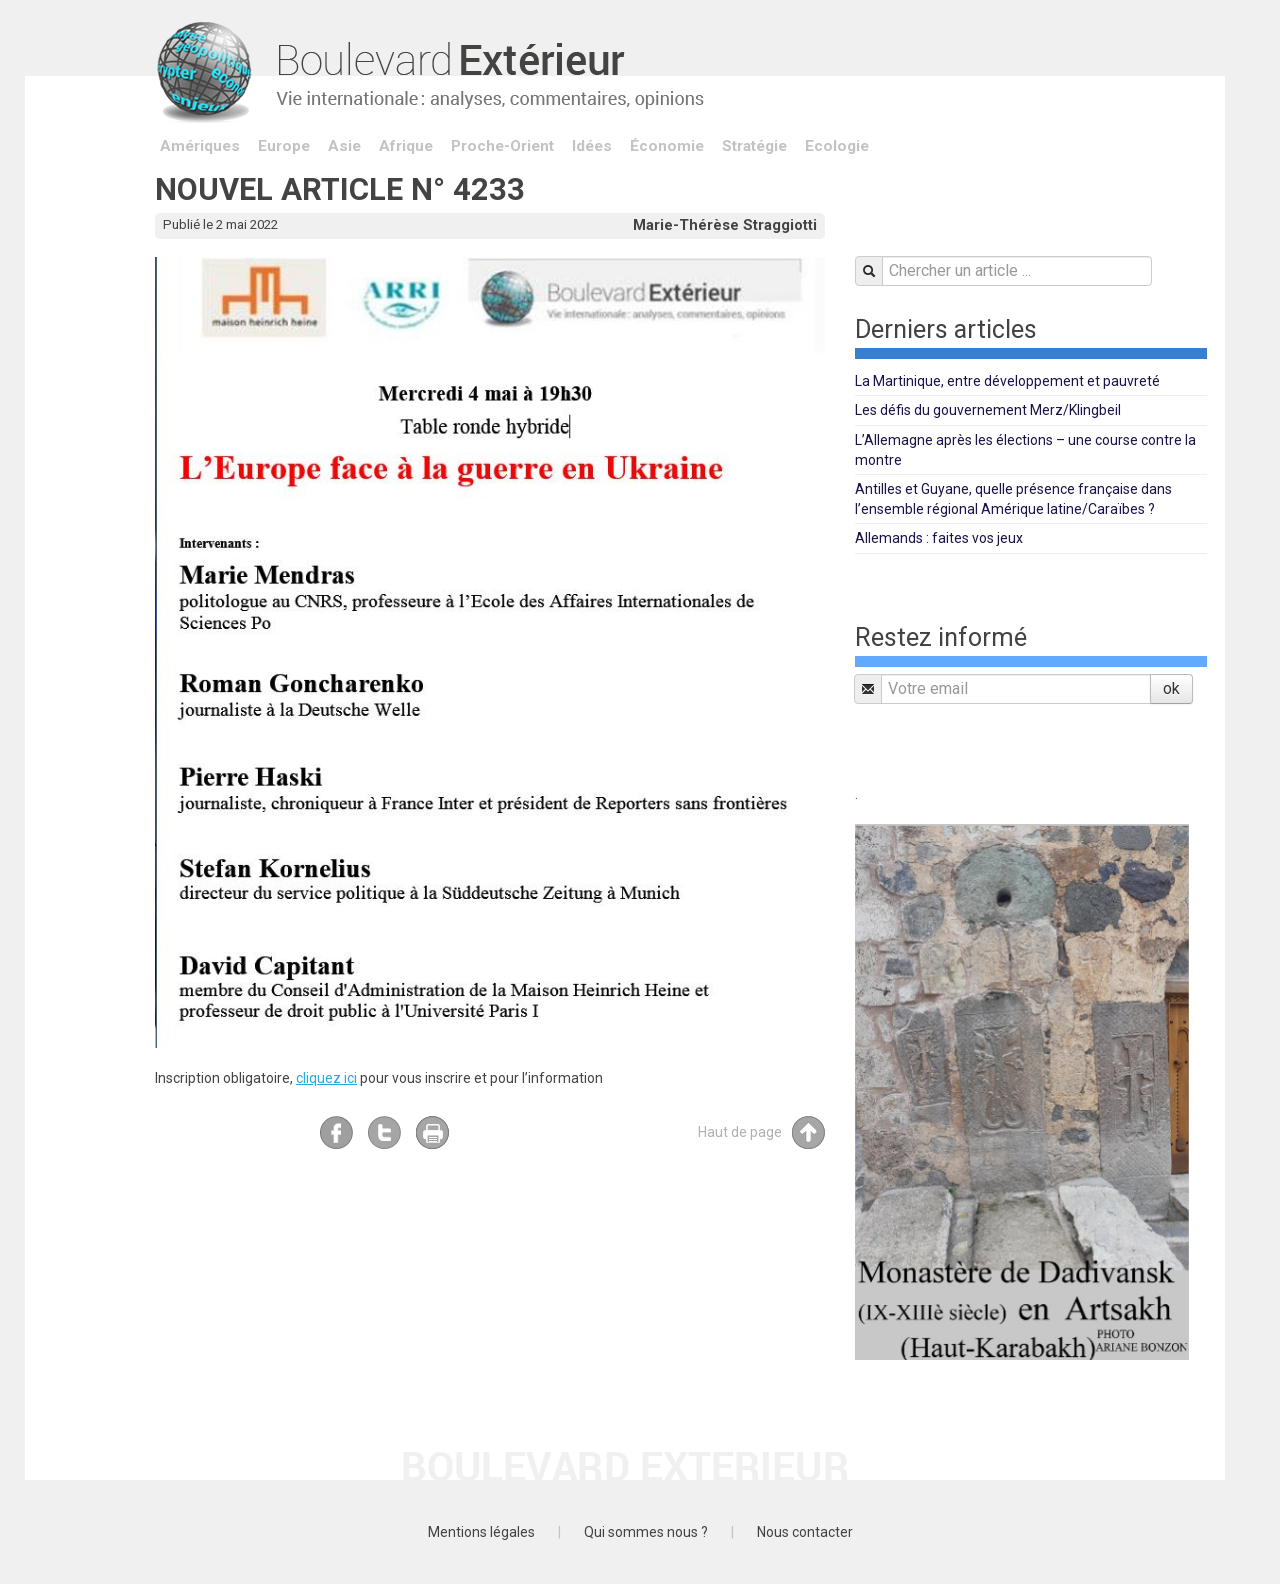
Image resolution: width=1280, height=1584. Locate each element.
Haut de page (761, 1132)
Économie (667, 146)
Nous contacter (805, 1532)
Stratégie (754, 146)
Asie (344, 146)
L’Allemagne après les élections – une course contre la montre (1025, 450)
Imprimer (432, 1132)
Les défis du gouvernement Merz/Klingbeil (988, 410)
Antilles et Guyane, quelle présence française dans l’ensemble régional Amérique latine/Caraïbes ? (1013, 499)
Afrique (406, 146)
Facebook (336, 1132)
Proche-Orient (502, 146)
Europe (284, 146)
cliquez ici (326, 1078)
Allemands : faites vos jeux (939, 538)
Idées (592, 146)
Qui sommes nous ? (646, 1532)
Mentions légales (481, 1532)
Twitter (384, 1132)
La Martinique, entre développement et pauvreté (1007, 381)
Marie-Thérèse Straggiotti (725, 225)
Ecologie (837, 146)
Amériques (200, 146)
